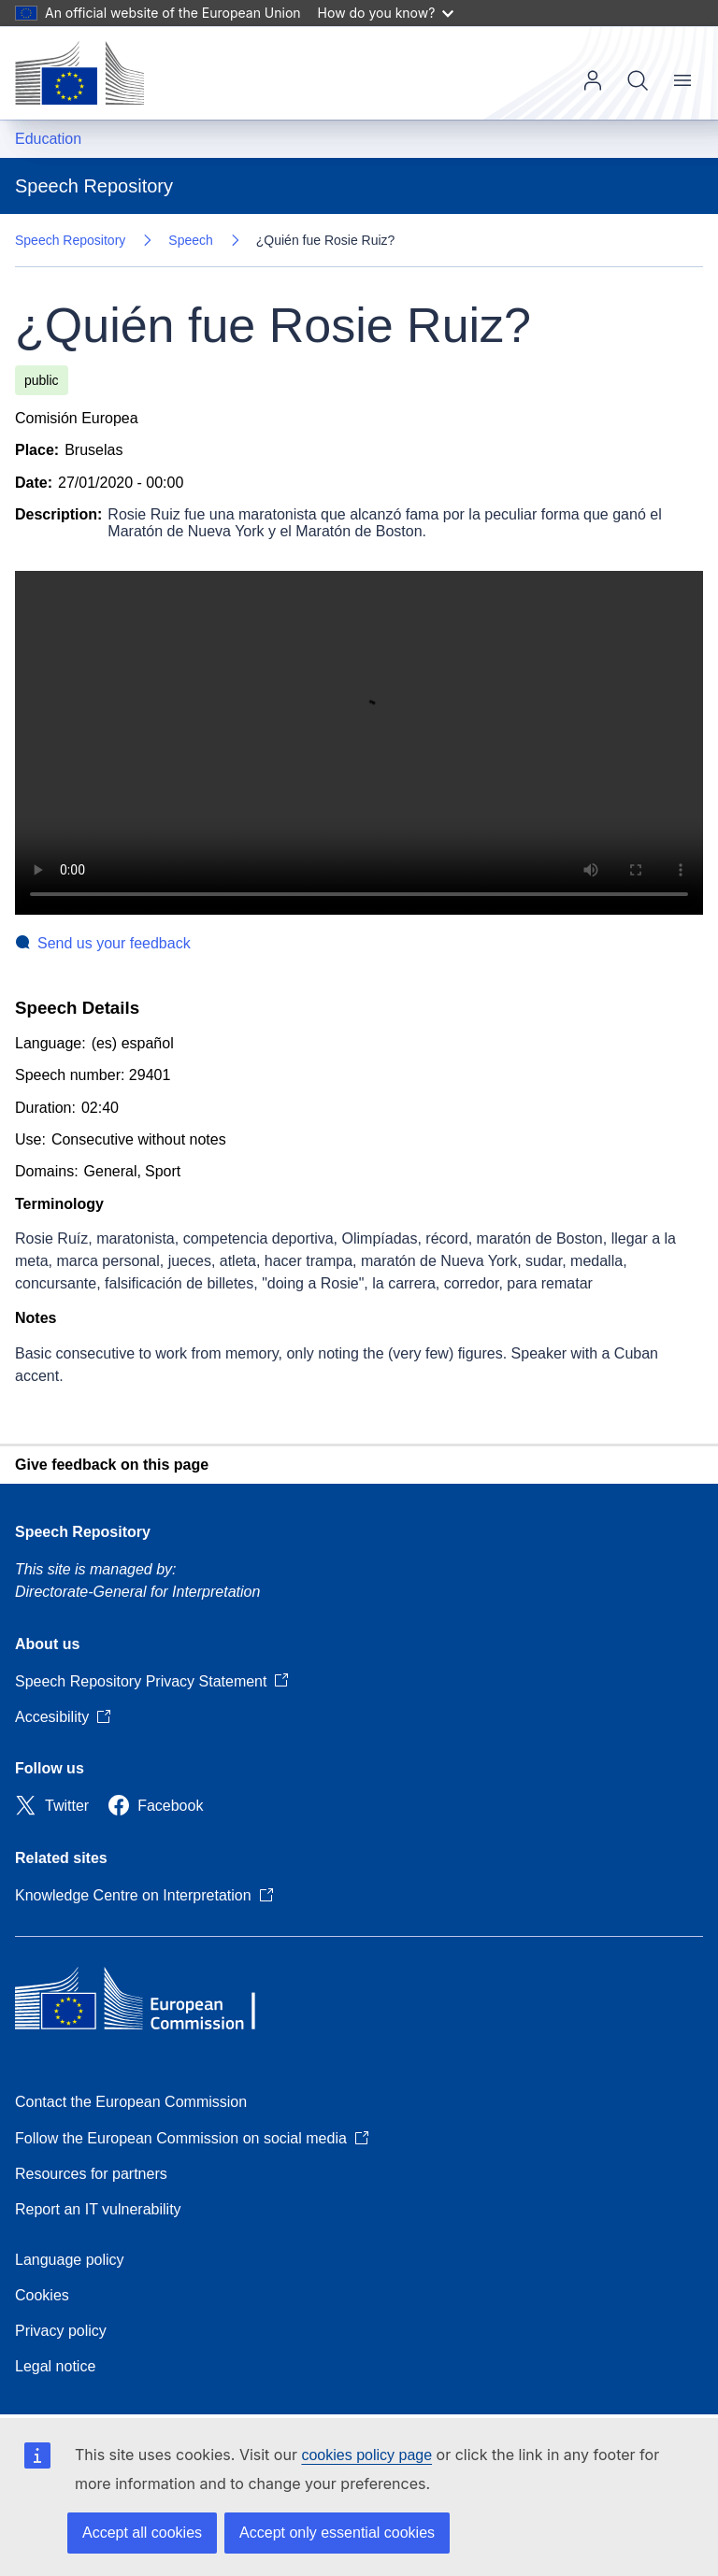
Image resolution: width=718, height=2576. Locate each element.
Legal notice (55, 2366)
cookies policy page (366, 2455)
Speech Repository (70, 240)
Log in (593, 80)
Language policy (69, 2260)
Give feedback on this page (111, 1465)
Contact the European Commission (131, 2102)
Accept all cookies (142, 2532)
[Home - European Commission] (79, 73)
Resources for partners (91, 2174)
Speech (190, 240)
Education (48, 139)
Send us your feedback (114, 943)
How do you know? (386, 13)
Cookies (42, 2295)
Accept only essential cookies (337, 2532)
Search (637, 80)
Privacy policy (61, 2331)
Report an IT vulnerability (98, 2209)
